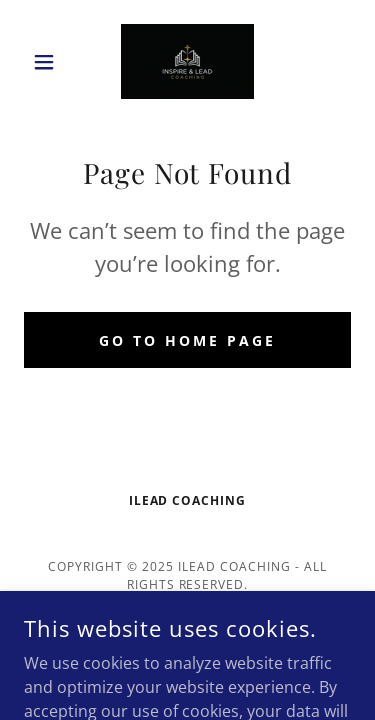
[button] (48, 62)
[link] (187, 61)
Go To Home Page (187, 340)
